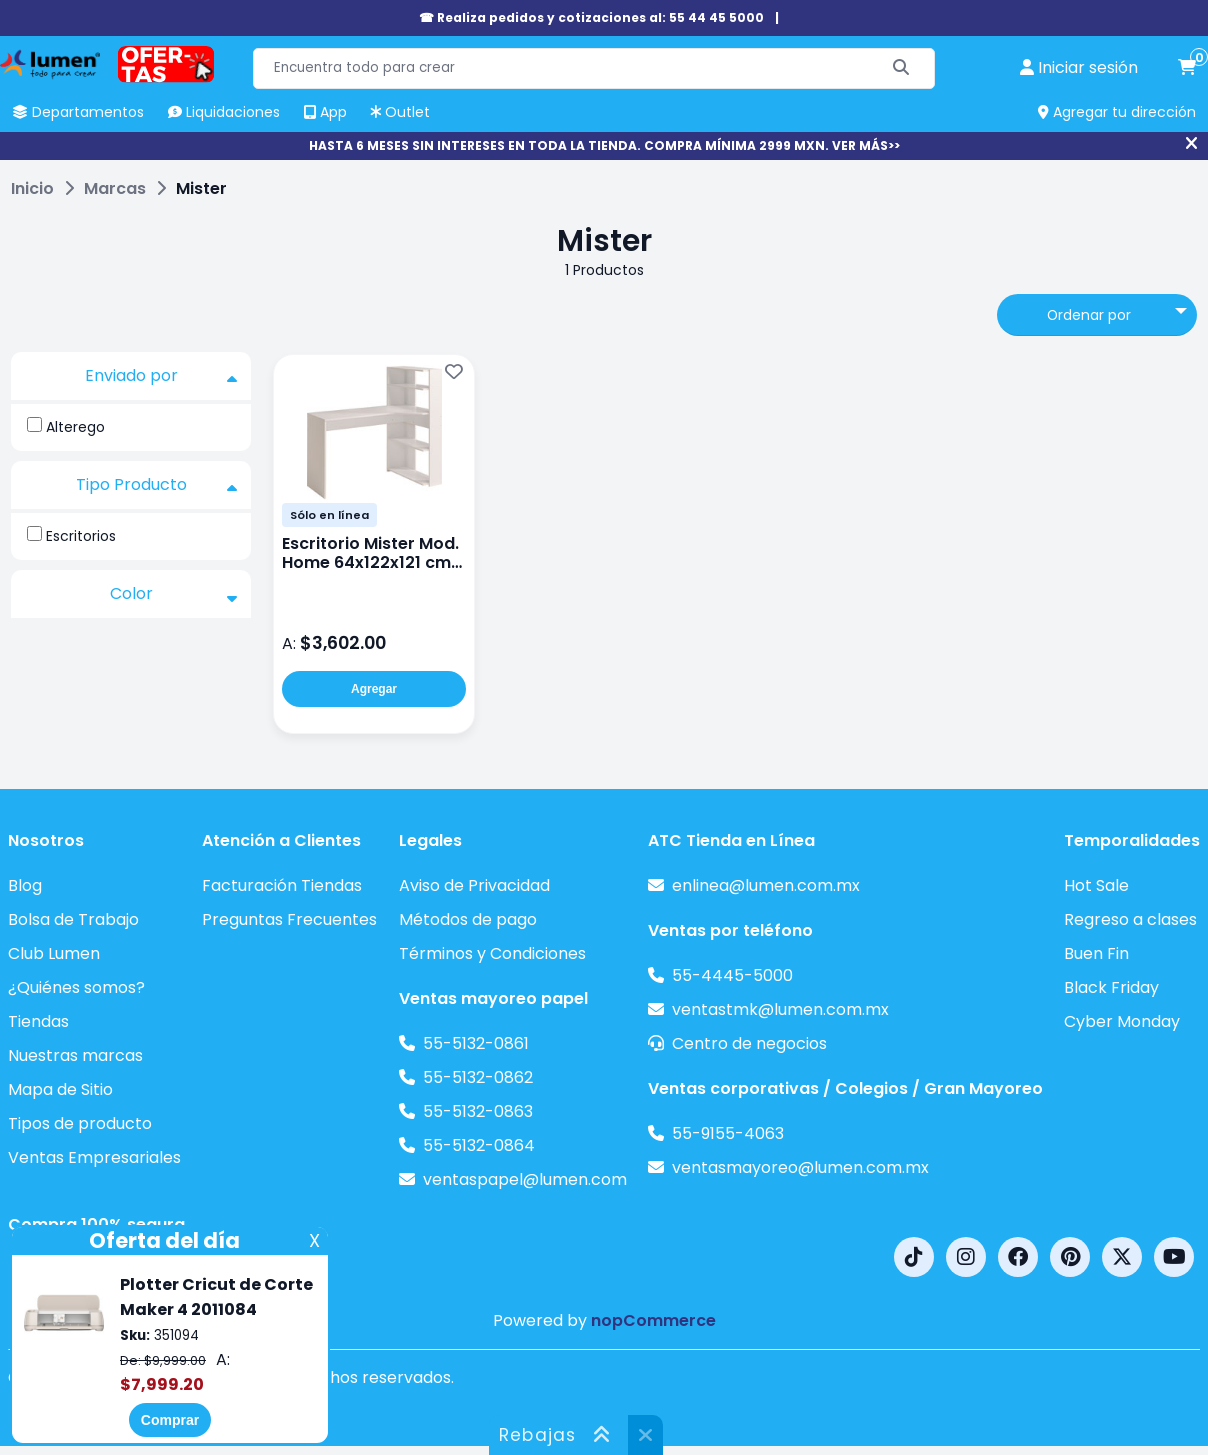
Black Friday (1111, 987)
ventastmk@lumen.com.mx (780, 1009)
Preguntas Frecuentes (289, 919)
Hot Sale (1096, 885)
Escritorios (81, 536)
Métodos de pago (468, 919)
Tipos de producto (80, 1123)
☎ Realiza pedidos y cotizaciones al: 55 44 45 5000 (591, 17)
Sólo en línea (329, 515)
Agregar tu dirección (1117, 112)
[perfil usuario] (1079, 68)
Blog (25, 885)
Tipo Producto (157, 485)
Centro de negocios (749, 1043)
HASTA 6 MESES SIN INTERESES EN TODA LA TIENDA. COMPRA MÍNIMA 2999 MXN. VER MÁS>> (604, 145)
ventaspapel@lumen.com (525, 1179)
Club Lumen (54, 953)
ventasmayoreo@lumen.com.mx (800, 1167)
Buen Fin (1096, 953)
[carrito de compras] (1187, 68)
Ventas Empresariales (94, 1157)
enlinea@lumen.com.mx (766, 885)
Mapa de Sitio (60, 1089)
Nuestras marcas (75, 1055)
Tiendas (38, 1021)
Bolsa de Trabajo (73, 919)
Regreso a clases (1130, 919)
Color (174, 594)
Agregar (374, 689)
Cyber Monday (1122, 1021)
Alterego (75, 427)
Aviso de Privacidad (474, 885)
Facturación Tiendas (282, 885)
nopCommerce (653, 1320)
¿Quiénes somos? (76, 987)
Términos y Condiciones (492, 953)
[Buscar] (901, 68)
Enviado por (161, 376)
